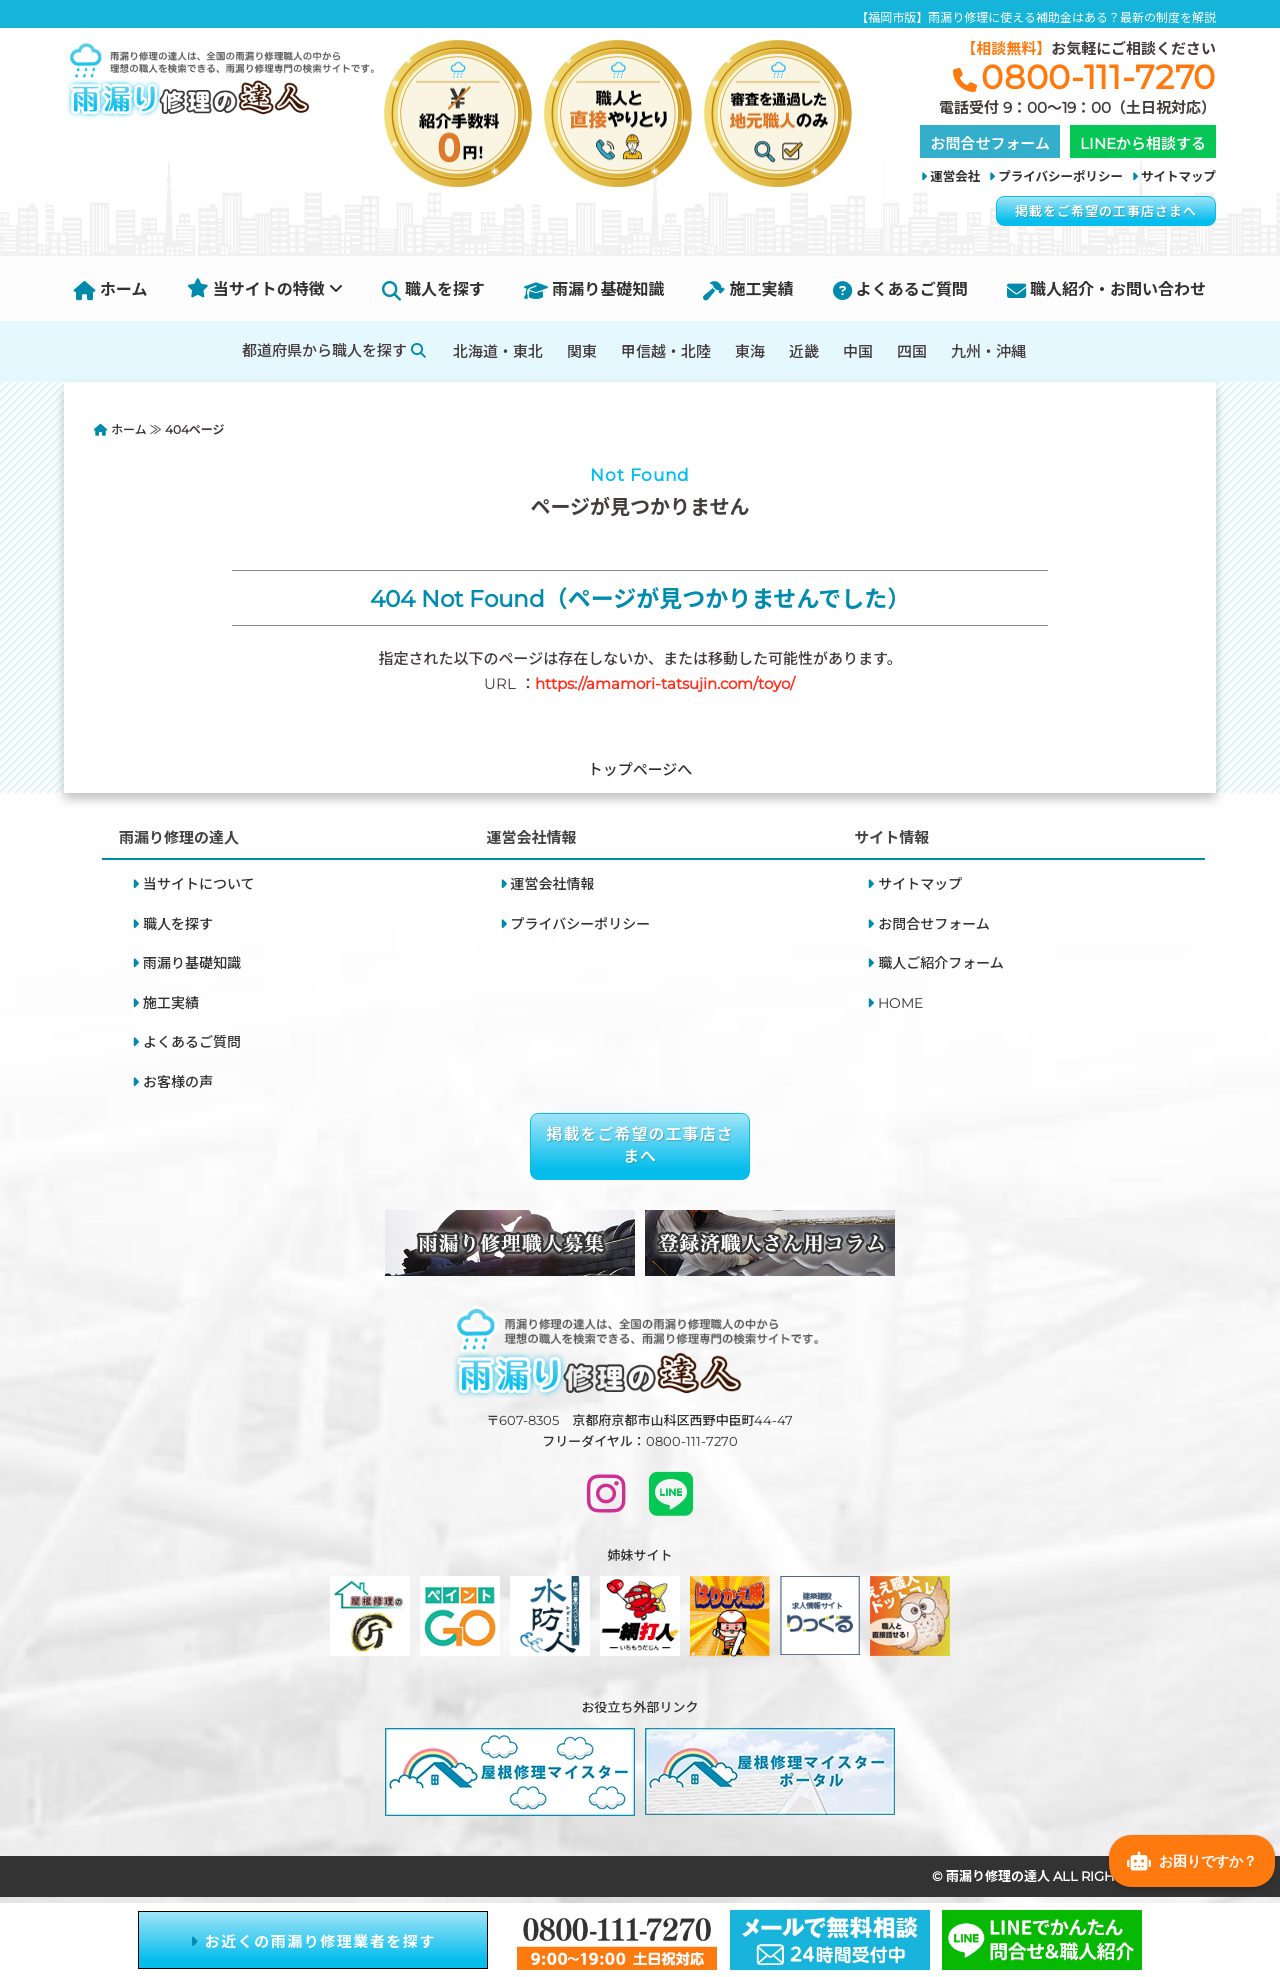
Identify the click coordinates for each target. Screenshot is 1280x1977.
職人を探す (433, 289)
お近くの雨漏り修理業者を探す (313, 1941)
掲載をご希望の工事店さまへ (1106, 211)
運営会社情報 (553, 884)
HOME (900, 1003)
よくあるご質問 (900, 289)
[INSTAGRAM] (606, 1502)
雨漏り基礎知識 (594, 289)
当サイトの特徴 (265, 289)
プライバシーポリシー (1060, 176)
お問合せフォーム (934, 924)
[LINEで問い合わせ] (671, 1502)
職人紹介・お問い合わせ (1106, 289)
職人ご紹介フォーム (941, 963)
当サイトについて (199, 884)
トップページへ (640, 769)
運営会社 (955, 176)
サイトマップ (1178, 176)
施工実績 (748, 289)
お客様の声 (178, 1082)
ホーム (111, 289)
